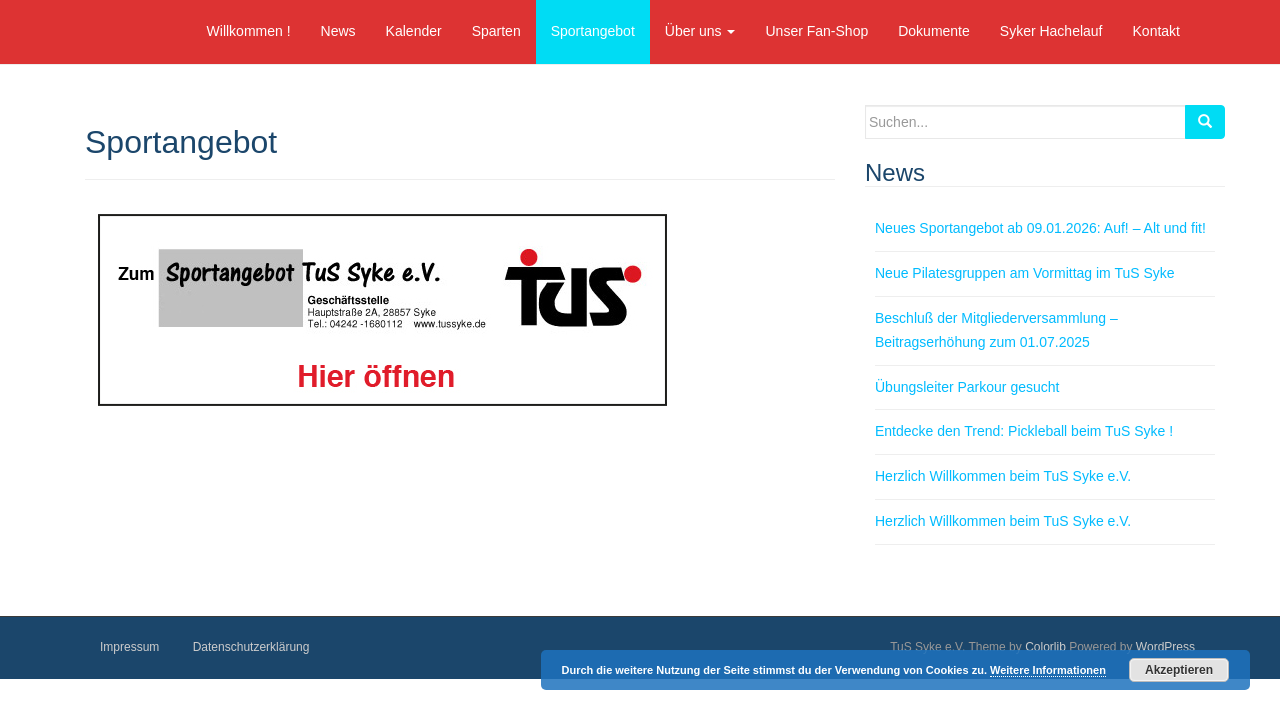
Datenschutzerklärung (251, 647)
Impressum (129, 647)
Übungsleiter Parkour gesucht (967, 387)
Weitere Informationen (1048, 670)
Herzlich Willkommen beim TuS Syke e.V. (1003, 476)
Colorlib (1045, 647)
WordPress (1165, 647)
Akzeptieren (1179, 670)
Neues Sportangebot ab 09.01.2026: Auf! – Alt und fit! (1040, 228)
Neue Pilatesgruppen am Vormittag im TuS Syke (1025, 273)
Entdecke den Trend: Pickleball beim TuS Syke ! (1024, 431)
